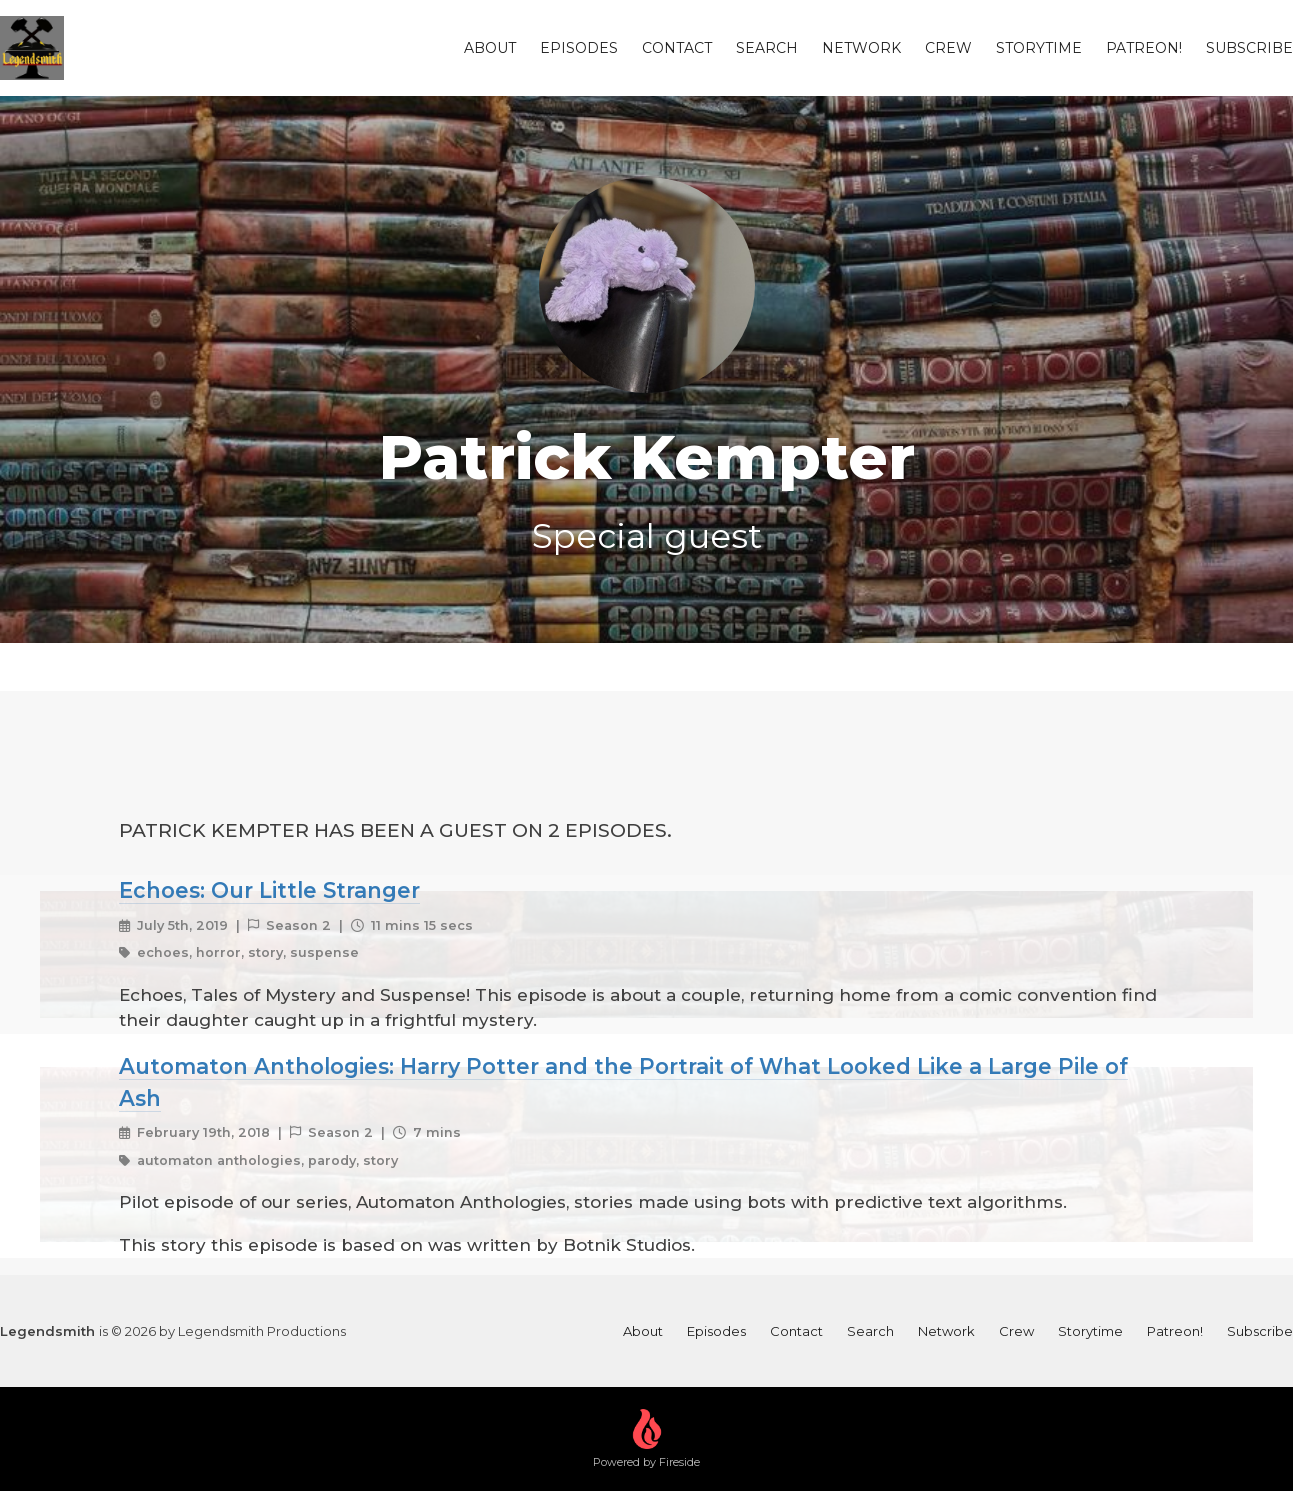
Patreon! (1144, 48)
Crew (948, 48)
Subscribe (1249, 48)
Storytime (1039, 48)
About (490, 48)
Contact (677, 48)
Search (767, 48)
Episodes (579, 48)
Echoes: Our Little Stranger (269, 890)
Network (861, 48)
